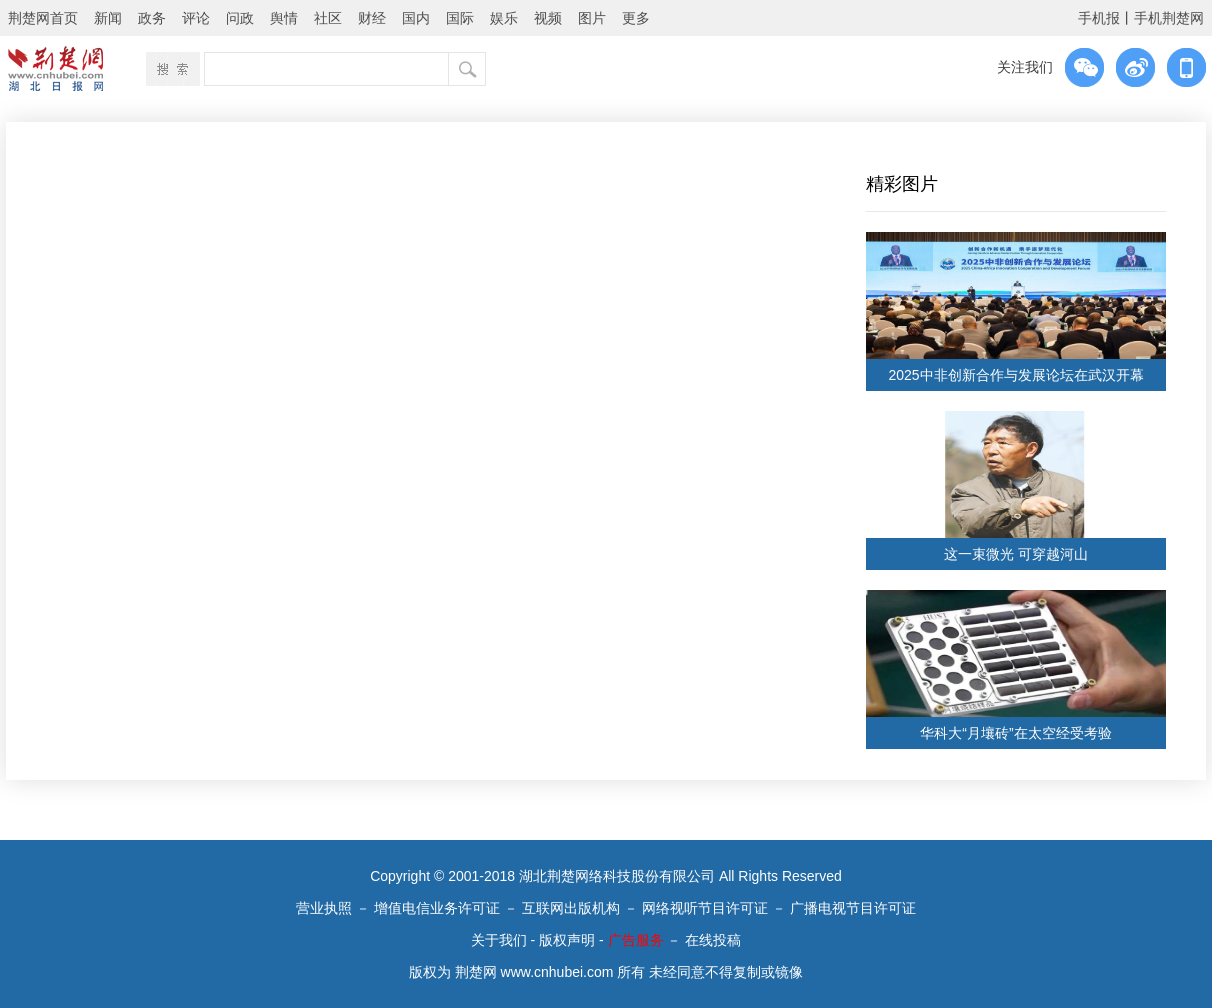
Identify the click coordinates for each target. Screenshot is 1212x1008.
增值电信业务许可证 (437, 908)
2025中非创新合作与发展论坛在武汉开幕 (1015, 375)
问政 (240, 18)
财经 (372, 18)
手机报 (1099, 18)
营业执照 (324, 908)
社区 (328, 18)
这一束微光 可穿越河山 (1016, 554)
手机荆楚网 (1169, 18)
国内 (416, 18)
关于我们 (499, 940)
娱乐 (504, 18)
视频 (548, 18)
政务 (152, 18)
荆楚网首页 (43, 18)
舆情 (284, 18)
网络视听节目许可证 (705, 908)
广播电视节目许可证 (853, 908)
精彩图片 (902, 184)
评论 (196, 18)
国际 (460, 18)
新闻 (108, 18)
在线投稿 (713, 940)
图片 (592, 18)
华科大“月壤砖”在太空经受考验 (1015, 733)
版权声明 (567, 940)
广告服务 (636, 940)
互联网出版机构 (571, 908)
